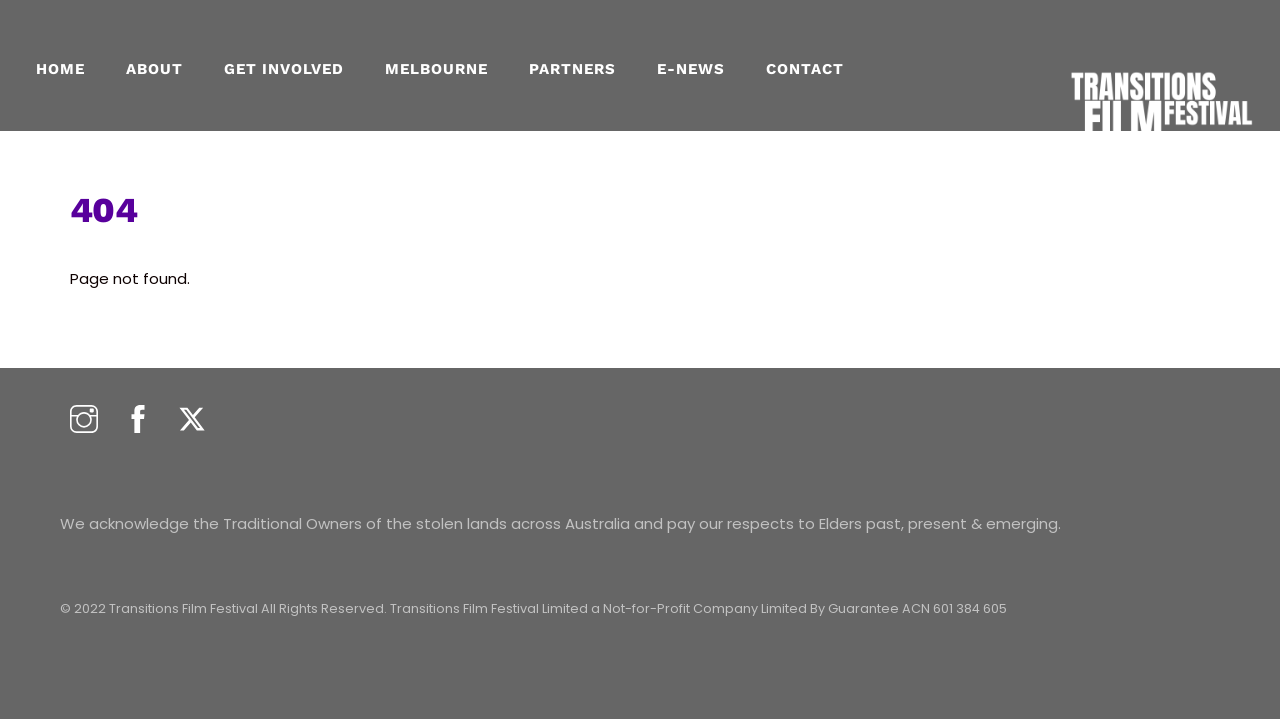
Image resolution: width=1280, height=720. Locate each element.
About (154, 69)
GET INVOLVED (284, 69)
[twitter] (192, 420)
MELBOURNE (436, 69)
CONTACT (805, 69)
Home (60, 69)
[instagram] (84, 420)
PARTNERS (572, 69)
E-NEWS (691, 69)
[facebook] (138, 420)
